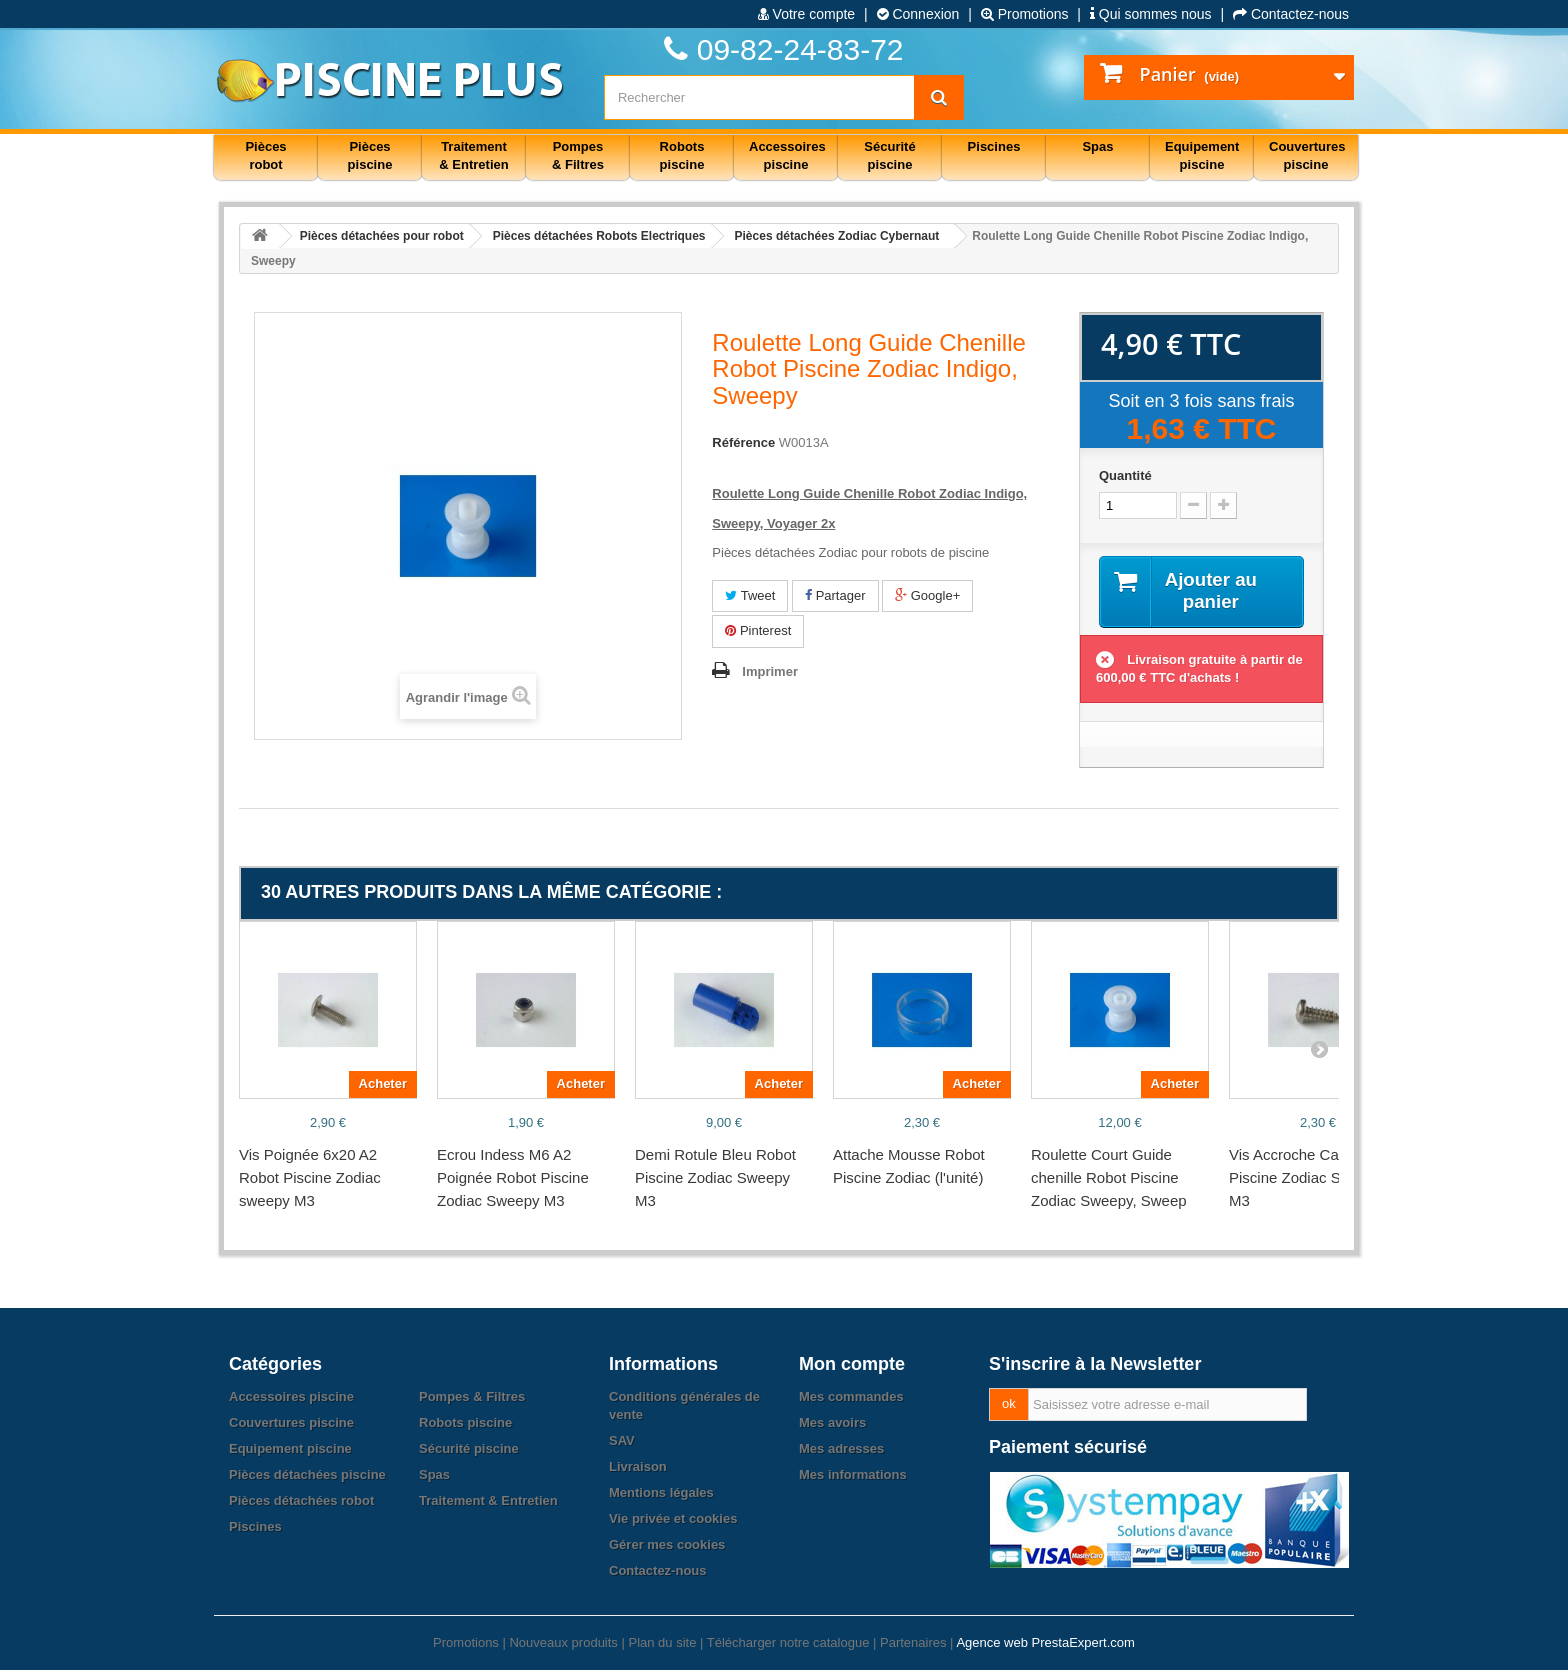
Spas (434, 1476)
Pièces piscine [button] (370, 155)
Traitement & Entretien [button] (473, 155)
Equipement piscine (290, 1450)
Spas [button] (1097, 146)
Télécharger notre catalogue (788, 1644)
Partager (835, 595)
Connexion (918, 14)
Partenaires (913, 1644)
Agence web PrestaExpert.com (1045, 1644)
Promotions (1025, 14)
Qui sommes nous (1151, 14)
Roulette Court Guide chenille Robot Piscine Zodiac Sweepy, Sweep (1109, 1179)
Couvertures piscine (291, 1424)
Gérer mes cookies (667, 1546)
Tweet (750, 595)
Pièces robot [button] (265, 155)
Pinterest (758, 630)
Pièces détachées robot (301, 1502)
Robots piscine (465, 1424)
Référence (743, 442)
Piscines (255, 1528)
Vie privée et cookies (673, 1520)
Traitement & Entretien (488, 1502)
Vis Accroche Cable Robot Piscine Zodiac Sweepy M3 (1316, 1179)
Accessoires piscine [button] (787, 155)
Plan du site (662, 1644)
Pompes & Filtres (472, 1398)
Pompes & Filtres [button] (578, 155)
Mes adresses (841, 1450)
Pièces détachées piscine (307, 1476)
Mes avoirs (832, 1424)
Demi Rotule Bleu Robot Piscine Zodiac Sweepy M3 (715, 1179)
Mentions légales (661, 1494)
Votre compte (806, 14)
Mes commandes (851, 1398)
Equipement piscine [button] (1202, 155)
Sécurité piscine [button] (889, 155)
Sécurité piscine (469, 1450)
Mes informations (853, 1476)
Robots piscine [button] (682, 155)
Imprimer (770, 671)
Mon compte (852, 1366)
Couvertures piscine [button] (1307, 155)
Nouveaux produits (563, 1644)
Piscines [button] (994, 146)
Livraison (638, 1468)
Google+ (927, 595)
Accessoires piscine (291, 1398)
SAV (622, 1442)
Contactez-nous (1291, 14)
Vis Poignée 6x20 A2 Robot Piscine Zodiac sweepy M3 (310, 1179)
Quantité (1125, 475)
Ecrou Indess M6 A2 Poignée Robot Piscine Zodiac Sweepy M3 (513, 1179)
